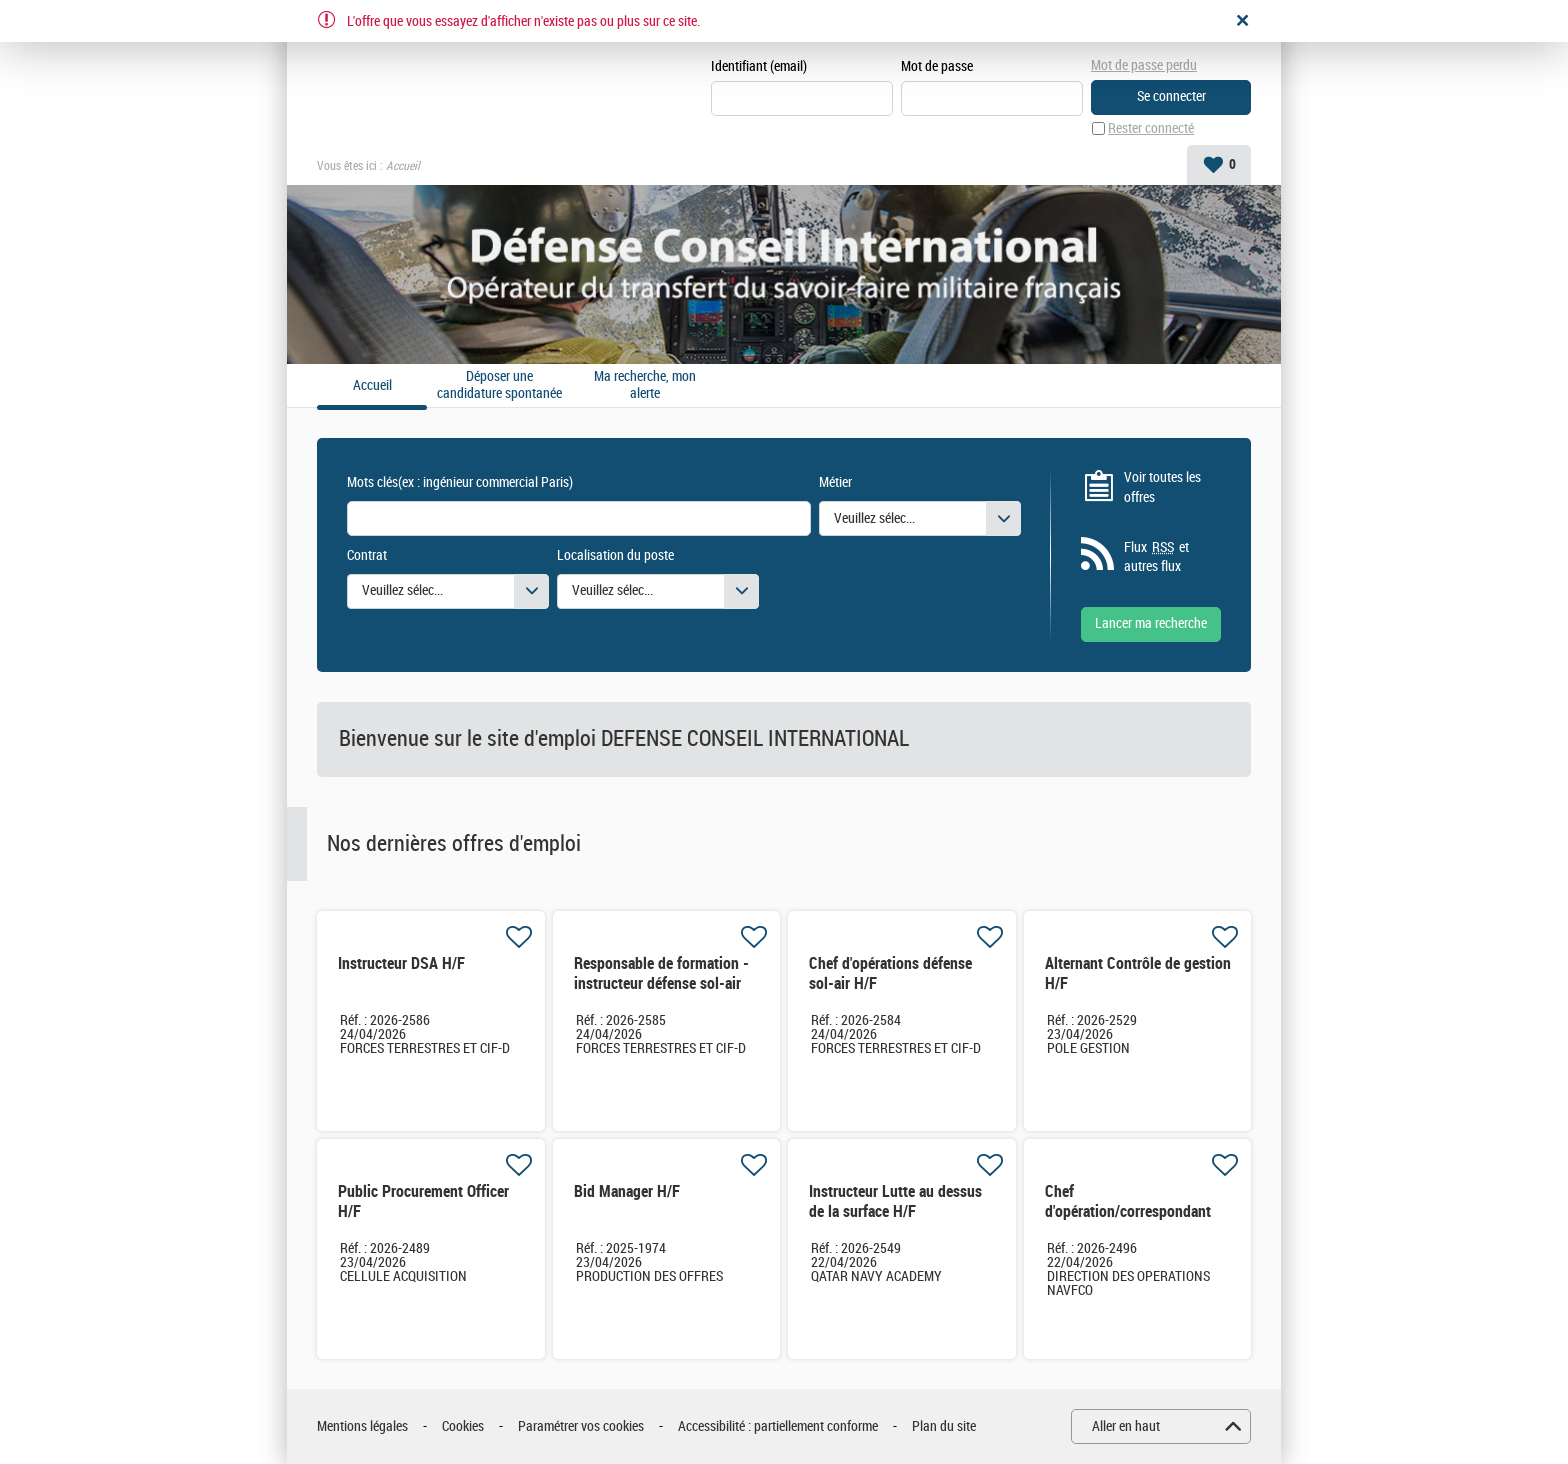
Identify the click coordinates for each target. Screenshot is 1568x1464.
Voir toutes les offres (1162, 487)
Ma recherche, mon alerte (645, 385)
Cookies (463, 1426)
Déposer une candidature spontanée (499, 385)
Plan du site (944, 1426)
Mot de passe (937, 66)
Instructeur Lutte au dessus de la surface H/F (895, 1201)
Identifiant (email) (759, 66)
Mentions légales (362, 1426)
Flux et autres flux (1156, 557)
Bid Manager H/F (627, 1191)
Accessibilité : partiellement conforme (778, 1426)
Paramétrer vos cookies (581, 1426)
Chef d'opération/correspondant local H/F (1128, 1211)
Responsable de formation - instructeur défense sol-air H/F (661, 983)
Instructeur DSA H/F (401, 963)
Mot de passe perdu (1144, 65)
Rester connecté (1151, 128)
